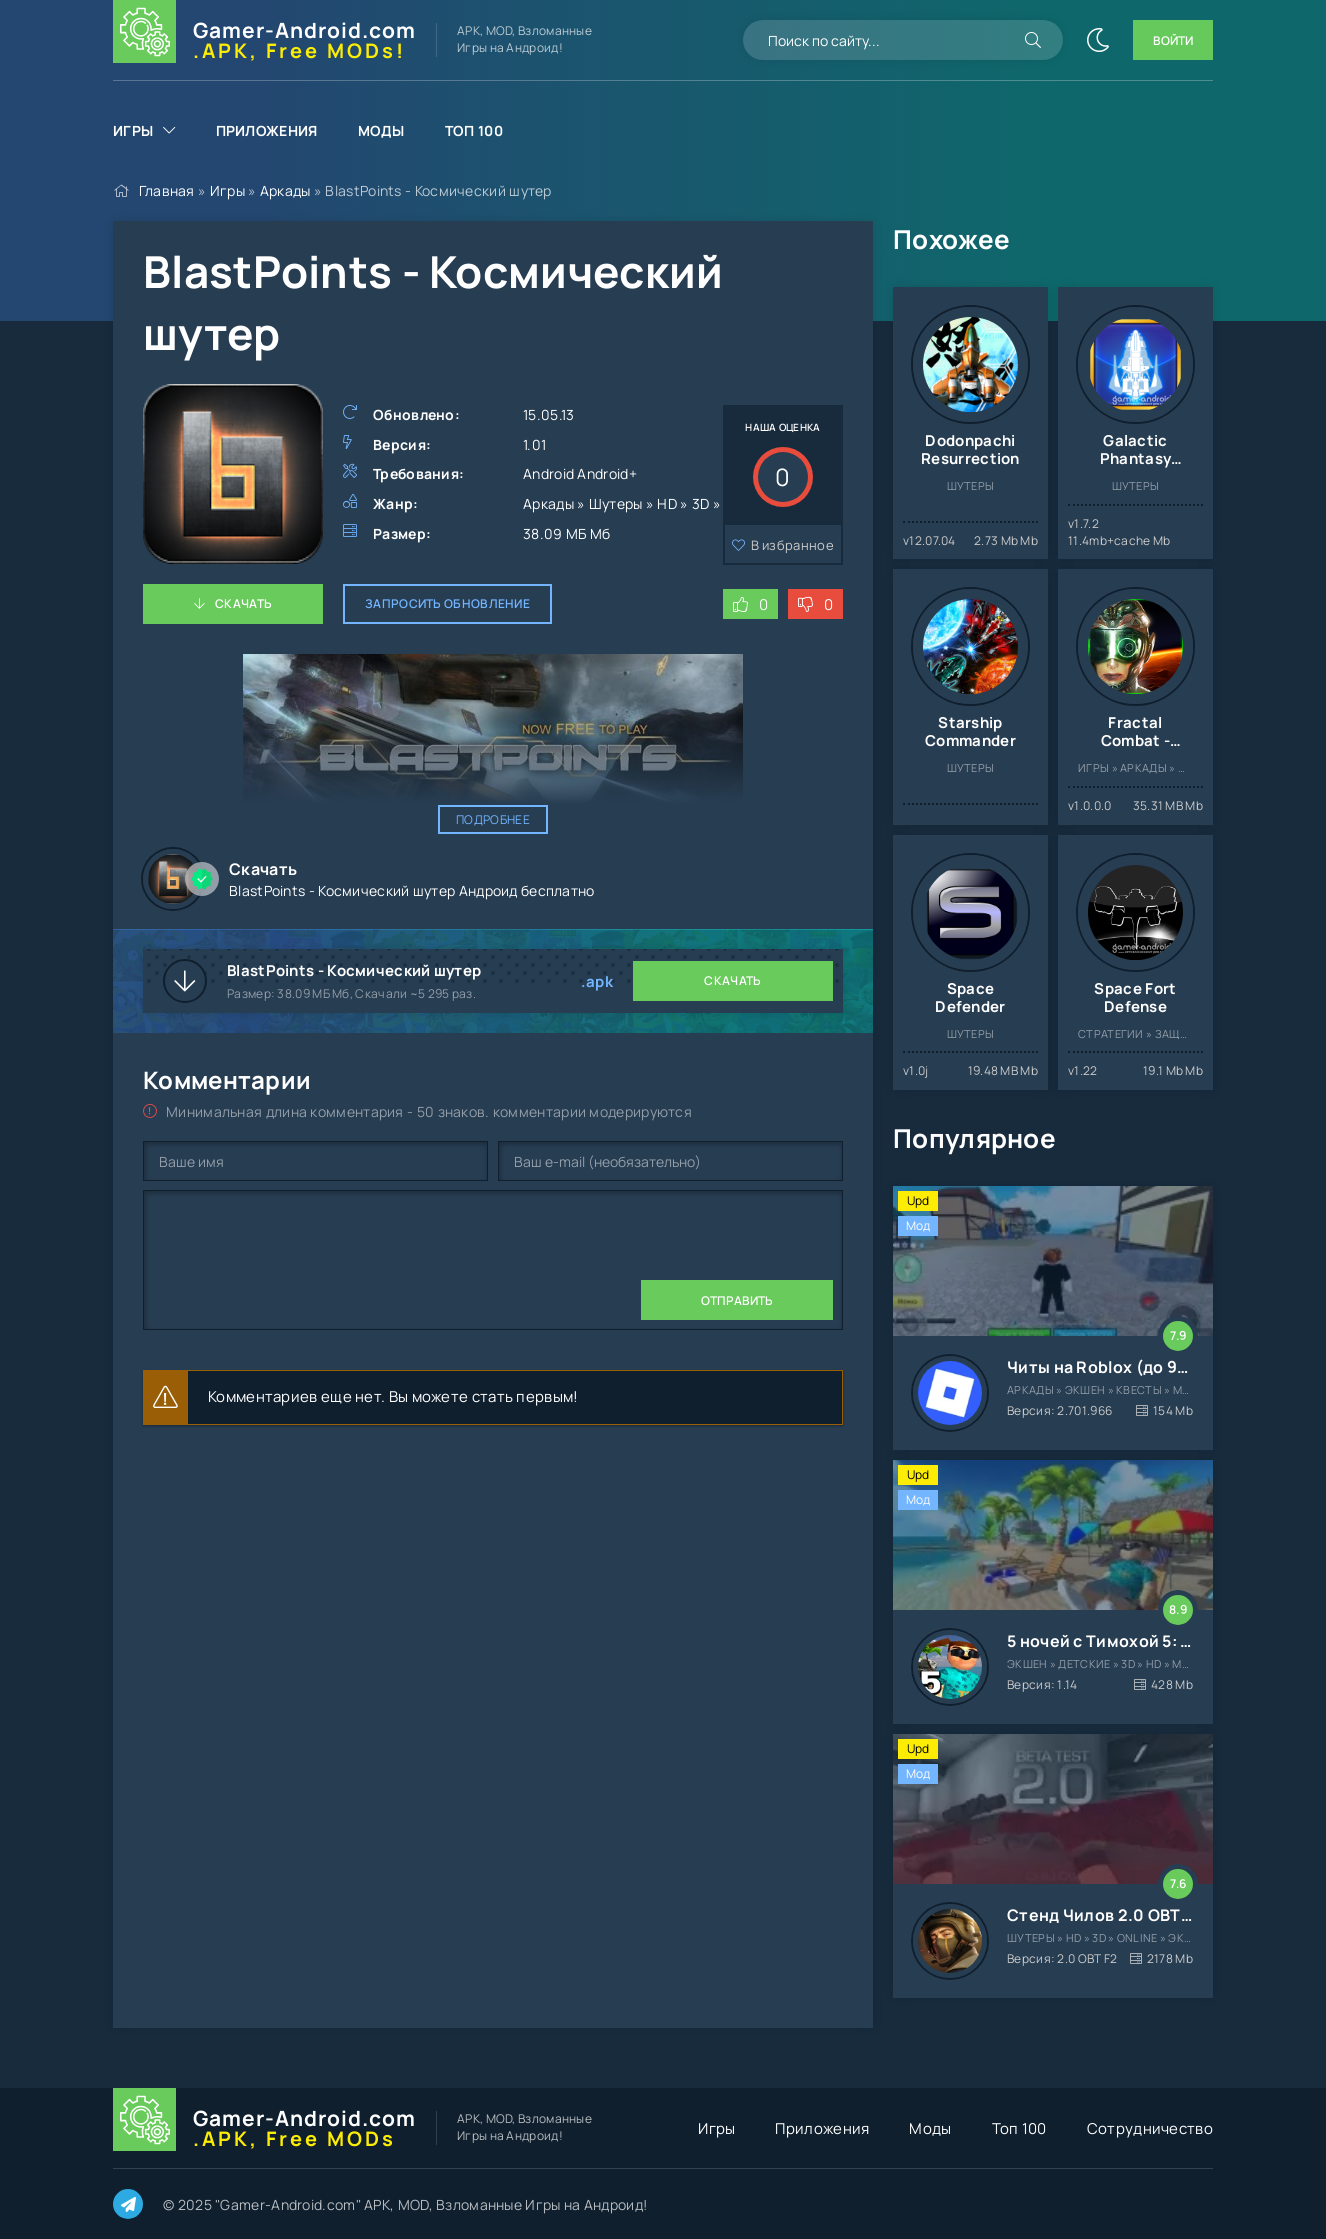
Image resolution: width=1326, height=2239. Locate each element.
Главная (167, 190)
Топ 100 (474, 130)
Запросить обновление (447, 603)
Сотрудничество (1150, 2128)
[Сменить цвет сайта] (1098, 40)
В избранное (792, 545)
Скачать (243, 603)
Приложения (267, 130)
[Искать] (1033, 40)
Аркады (285, 190)
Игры (133, 130)
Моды (381, 130)
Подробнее (493, 819)
